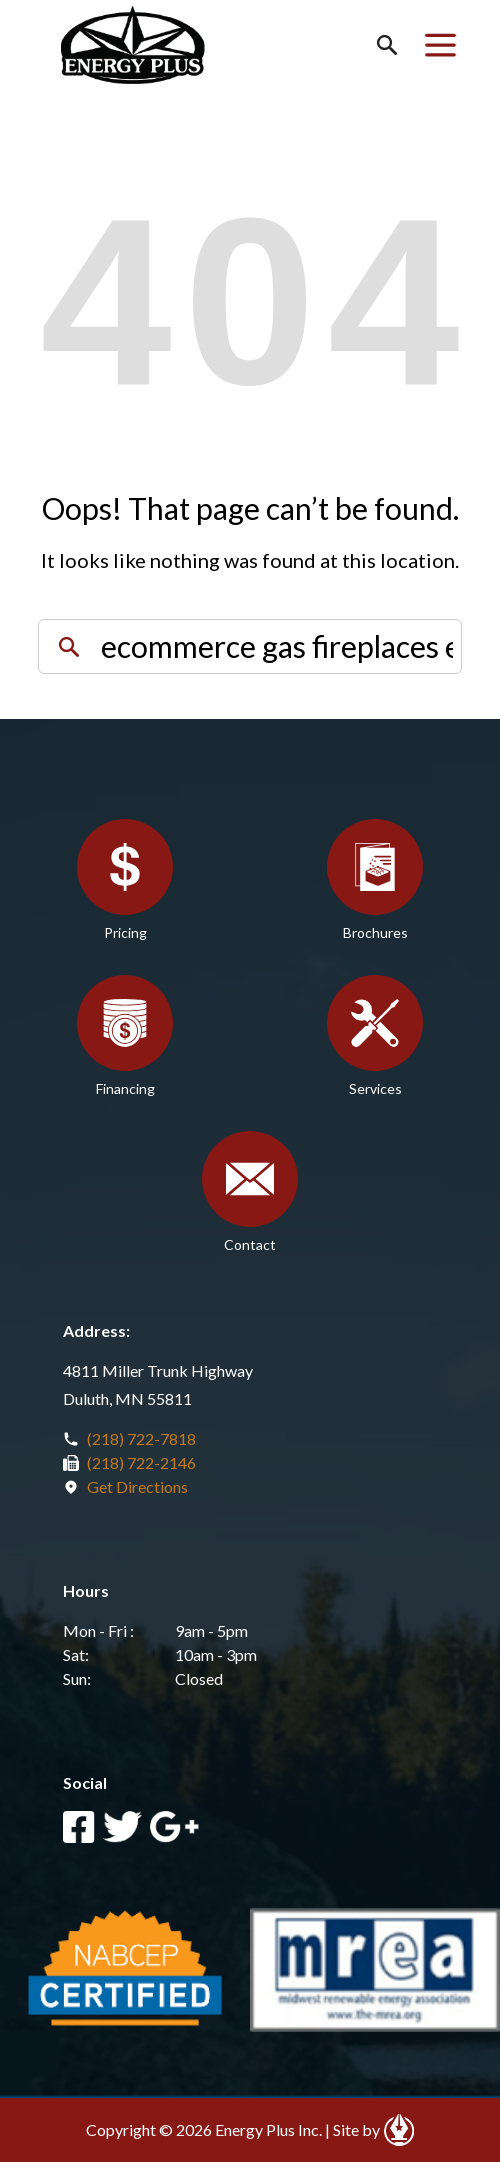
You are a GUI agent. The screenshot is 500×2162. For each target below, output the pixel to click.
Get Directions (137, 1486)
